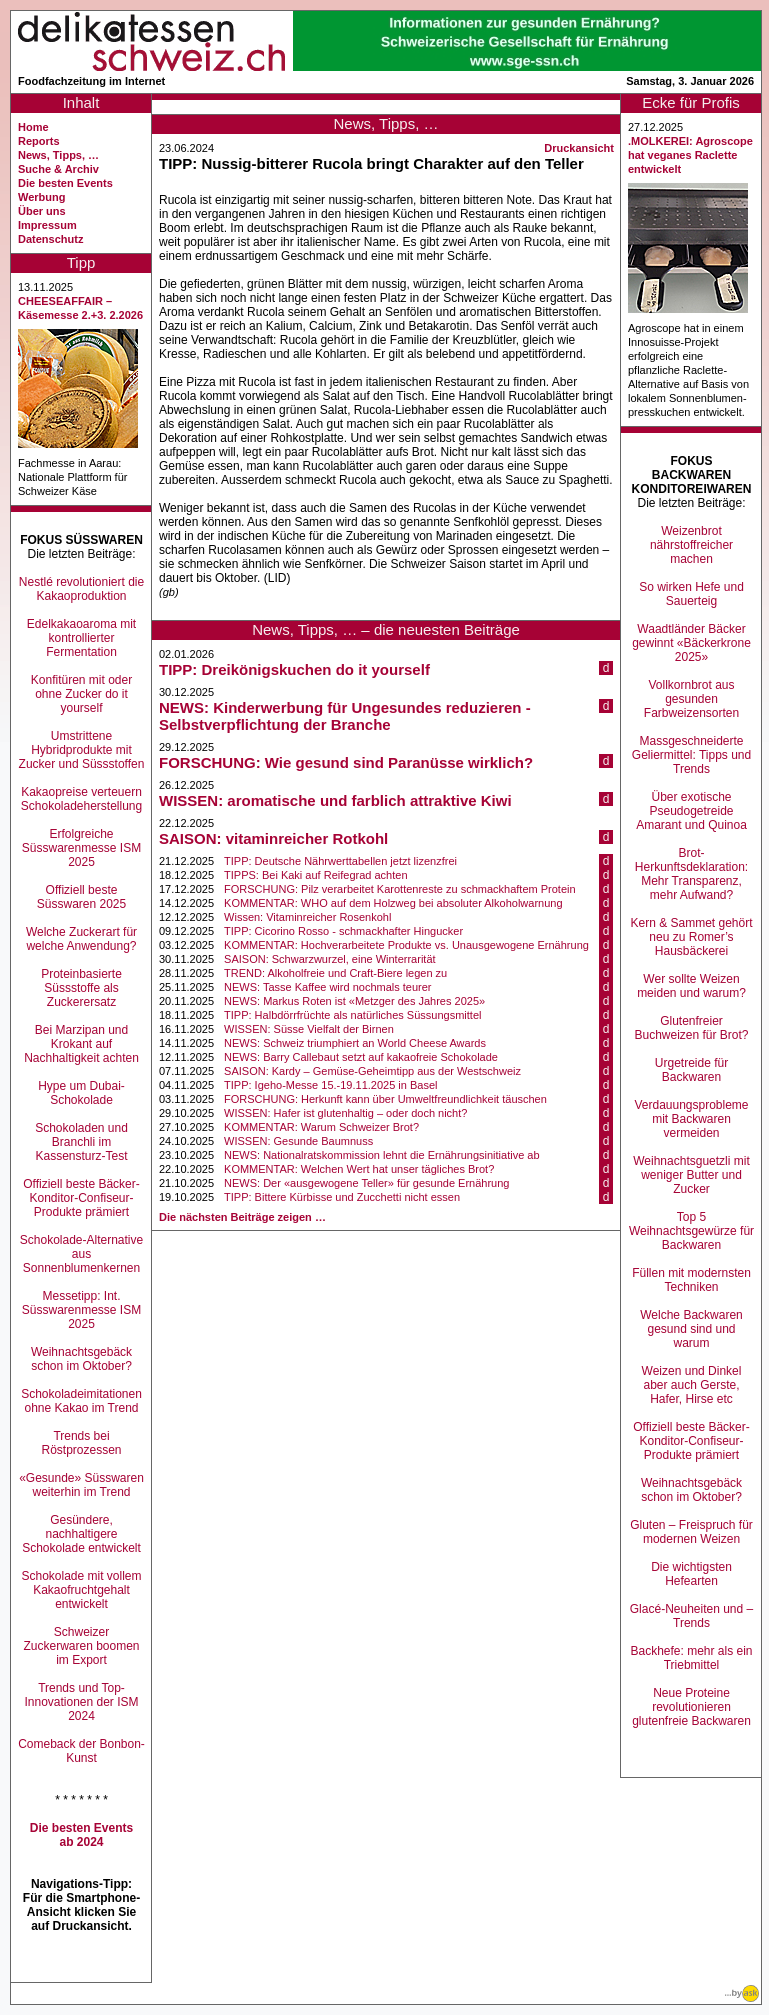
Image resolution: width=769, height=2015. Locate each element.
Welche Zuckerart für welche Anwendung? (81, 939)
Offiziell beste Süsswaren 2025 (81, 897)
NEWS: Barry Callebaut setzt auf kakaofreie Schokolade (361, 1057)
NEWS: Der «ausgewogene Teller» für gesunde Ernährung (366, 1183)
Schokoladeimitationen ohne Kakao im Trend (81, 1401)
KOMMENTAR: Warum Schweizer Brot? (321, 1127)
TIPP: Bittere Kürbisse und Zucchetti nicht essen (342, 1197)
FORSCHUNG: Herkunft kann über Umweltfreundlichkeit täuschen (385, 1099)
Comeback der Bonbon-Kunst (81, 1751)
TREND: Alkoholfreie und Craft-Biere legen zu (335, 973)
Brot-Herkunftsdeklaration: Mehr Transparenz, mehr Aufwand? (691, 874)
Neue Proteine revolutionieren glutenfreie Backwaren (691, 1707)
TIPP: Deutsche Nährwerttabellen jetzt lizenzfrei (340, 861)
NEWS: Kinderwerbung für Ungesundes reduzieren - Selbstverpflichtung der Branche (345, 716)
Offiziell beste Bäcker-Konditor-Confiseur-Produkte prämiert (81, 1198)
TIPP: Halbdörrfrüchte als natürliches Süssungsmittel (352, 1015)
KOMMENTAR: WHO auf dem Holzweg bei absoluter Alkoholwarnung (393, 903)
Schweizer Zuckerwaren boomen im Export (81, 1646)
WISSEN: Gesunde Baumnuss (298, 1141)
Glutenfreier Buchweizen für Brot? (691, 1028)
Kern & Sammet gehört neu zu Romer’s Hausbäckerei (691, 937)
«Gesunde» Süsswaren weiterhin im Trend (81, 1485)
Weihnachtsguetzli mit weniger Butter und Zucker (691, 1175)
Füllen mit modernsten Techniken (691, 1280)
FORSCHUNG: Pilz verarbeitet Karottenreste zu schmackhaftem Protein (400, 889)
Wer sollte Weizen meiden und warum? (691, 986)
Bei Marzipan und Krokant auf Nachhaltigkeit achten (81, 1044)
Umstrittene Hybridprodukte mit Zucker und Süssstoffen (82, 750)
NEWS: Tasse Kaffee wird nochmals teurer (327, 987)
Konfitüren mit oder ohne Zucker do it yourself (81, 694)
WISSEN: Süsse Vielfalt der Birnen (309, 1029)
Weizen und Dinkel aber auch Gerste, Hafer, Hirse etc (692, 1385)
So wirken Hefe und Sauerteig (691, 594)
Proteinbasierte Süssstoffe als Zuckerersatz (81, 988)
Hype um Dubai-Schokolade (81, 1093)
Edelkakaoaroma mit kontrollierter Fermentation (81, 638)
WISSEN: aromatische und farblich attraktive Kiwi (335, 800)
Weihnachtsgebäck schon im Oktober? (81, 1359)
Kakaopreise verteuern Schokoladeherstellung (81, 799)
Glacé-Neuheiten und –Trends (691, 1616)
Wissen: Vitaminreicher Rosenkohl (307, 917)
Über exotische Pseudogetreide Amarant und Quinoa (691, 811)
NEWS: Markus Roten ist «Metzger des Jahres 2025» (354, 1001)
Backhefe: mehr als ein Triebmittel (691, 1658)
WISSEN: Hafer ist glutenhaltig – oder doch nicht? (345, 1113)
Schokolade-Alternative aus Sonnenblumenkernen (81, 1254)
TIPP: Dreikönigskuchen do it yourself (294, 669)
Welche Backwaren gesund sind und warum (691, 1329)
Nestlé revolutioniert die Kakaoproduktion (81, 589)
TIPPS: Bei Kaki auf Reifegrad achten (315, 875)
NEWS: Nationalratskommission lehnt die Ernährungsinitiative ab (381, 1155)
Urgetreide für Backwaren (691, 1070)
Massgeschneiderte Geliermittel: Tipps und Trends (691, 755)
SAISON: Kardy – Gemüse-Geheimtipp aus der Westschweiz (372, 1071)
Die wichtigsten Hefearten (691, 1574)
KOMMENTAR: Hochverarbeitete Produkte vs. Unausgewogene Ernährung (406, 945)
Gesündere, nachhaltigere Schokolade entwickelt (81, 1534)
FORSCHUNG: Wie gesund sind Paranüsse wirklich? (346, 762)
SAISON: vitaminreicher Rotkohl (273, 838)
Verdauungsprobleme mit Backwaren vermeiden (691, 1119)
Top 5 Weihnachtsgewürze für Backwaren (691, 1231)
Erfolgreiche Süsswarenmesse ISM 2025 (81, 848)
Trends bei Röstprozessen (81, 1443)
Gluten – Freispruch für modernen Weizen (691, 1532)
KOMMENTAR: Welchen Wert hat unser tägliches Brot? (359, 1169)
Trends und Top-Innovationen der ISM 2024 (81, 1702)
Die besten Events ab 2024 (81, 1835)
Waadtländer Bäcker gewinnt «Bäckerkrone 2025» (691, 643)
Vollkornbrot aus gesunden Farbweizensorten (691, 699)
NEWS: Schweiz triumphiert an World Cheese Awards (355, 1043)
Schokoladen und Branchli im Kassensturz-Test (81, 1142)
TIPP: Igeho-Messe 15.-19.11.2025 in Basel (330, 1085)
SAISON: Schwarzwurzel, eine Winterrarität (330, 959)
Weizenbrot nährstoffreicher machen (691, 545)
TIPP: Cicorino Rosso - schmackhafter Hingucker (343, 931)
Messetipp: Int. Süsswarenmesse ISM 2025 (81, 1310)
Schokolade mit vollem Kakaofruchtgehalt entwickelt (81, 1590)
